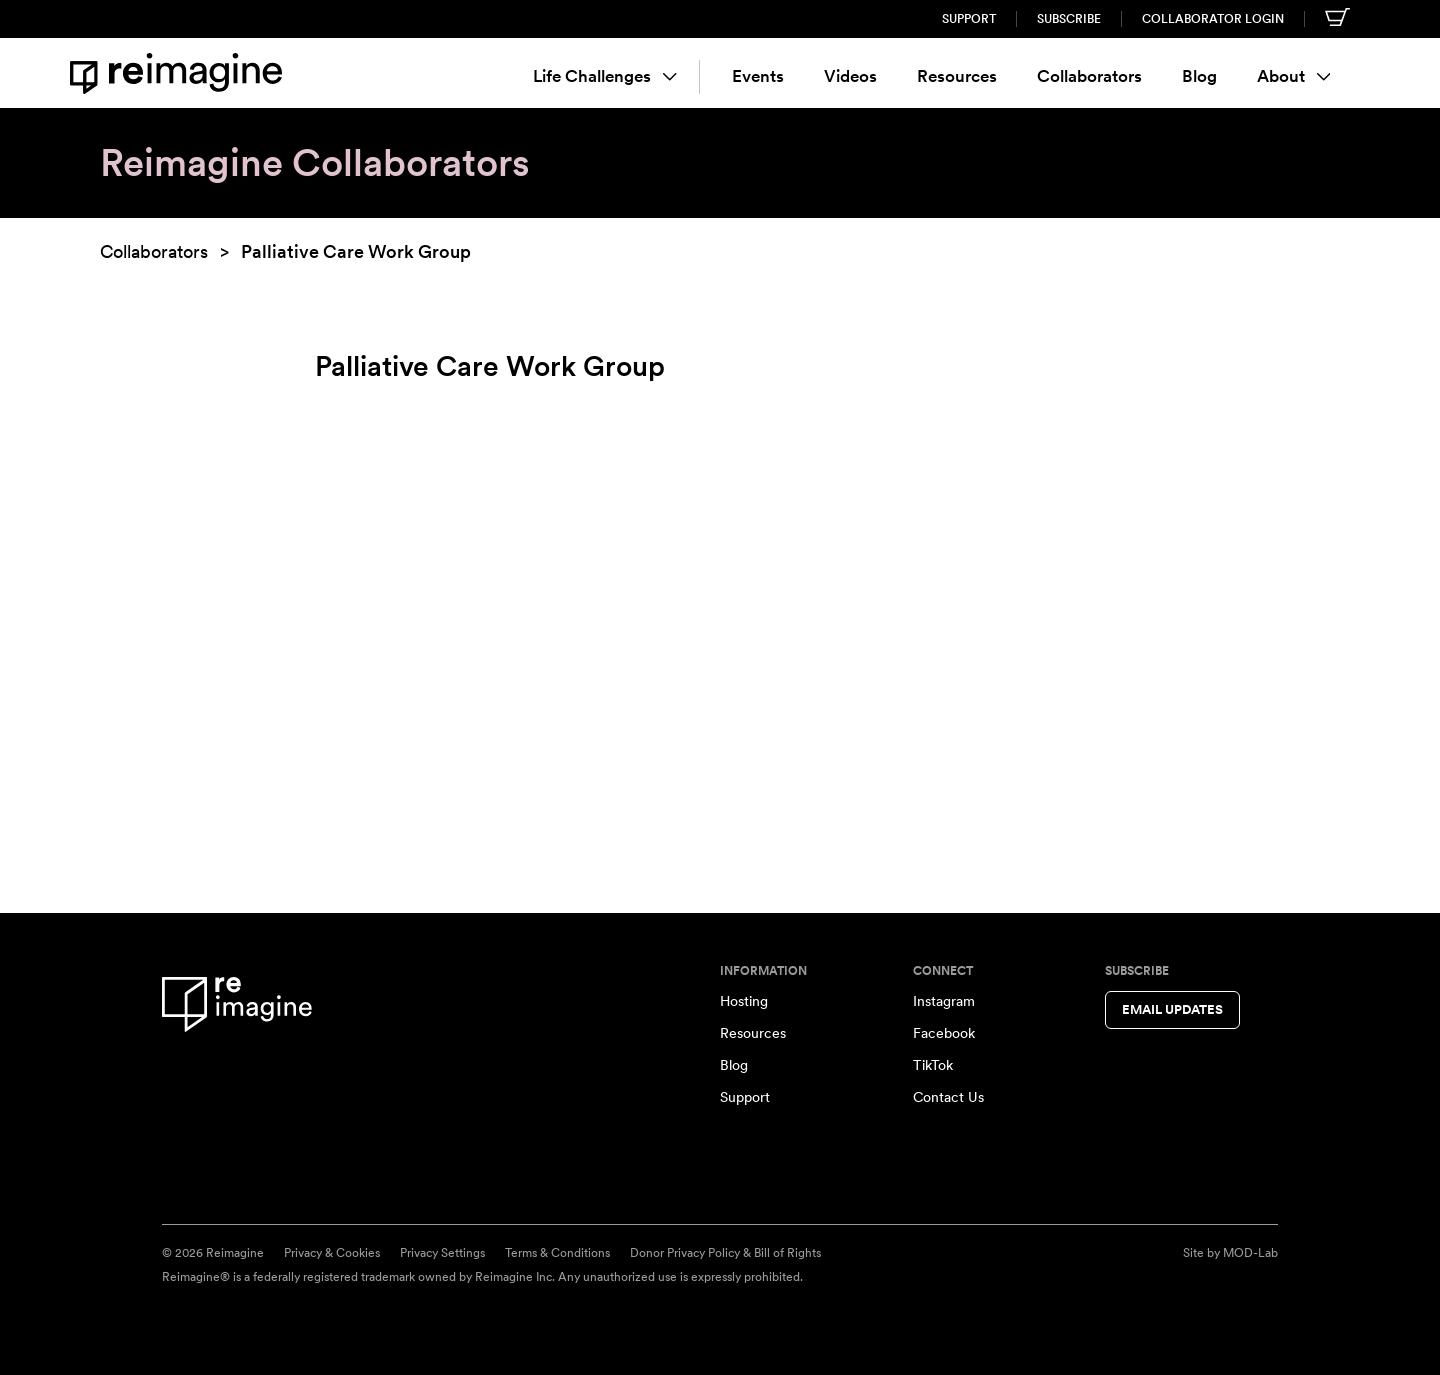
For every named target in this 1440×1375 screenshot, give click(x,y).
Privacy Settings (442, 1253)
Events (758, 76)
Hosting (744, 1001)
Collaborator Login (1213, 19)
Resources (957, 76)
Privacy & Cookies (332, 1253)
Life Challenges (605, 76)
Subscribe (1069, 19)
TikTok (933, 1065)
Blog (1199, 76)
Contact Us (948, 1097)
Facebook (944, 1033)
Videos (850, 76)
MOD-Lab (1250, 1253)
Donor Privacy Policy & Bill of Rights (725, 1253)
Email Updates (1172, 1009)
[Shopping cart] (1337, 17)
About (1294, 76)
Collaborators (1089, 76)
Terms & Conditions (557, 1253)
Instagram (944, 1001)
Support (969, 19)
